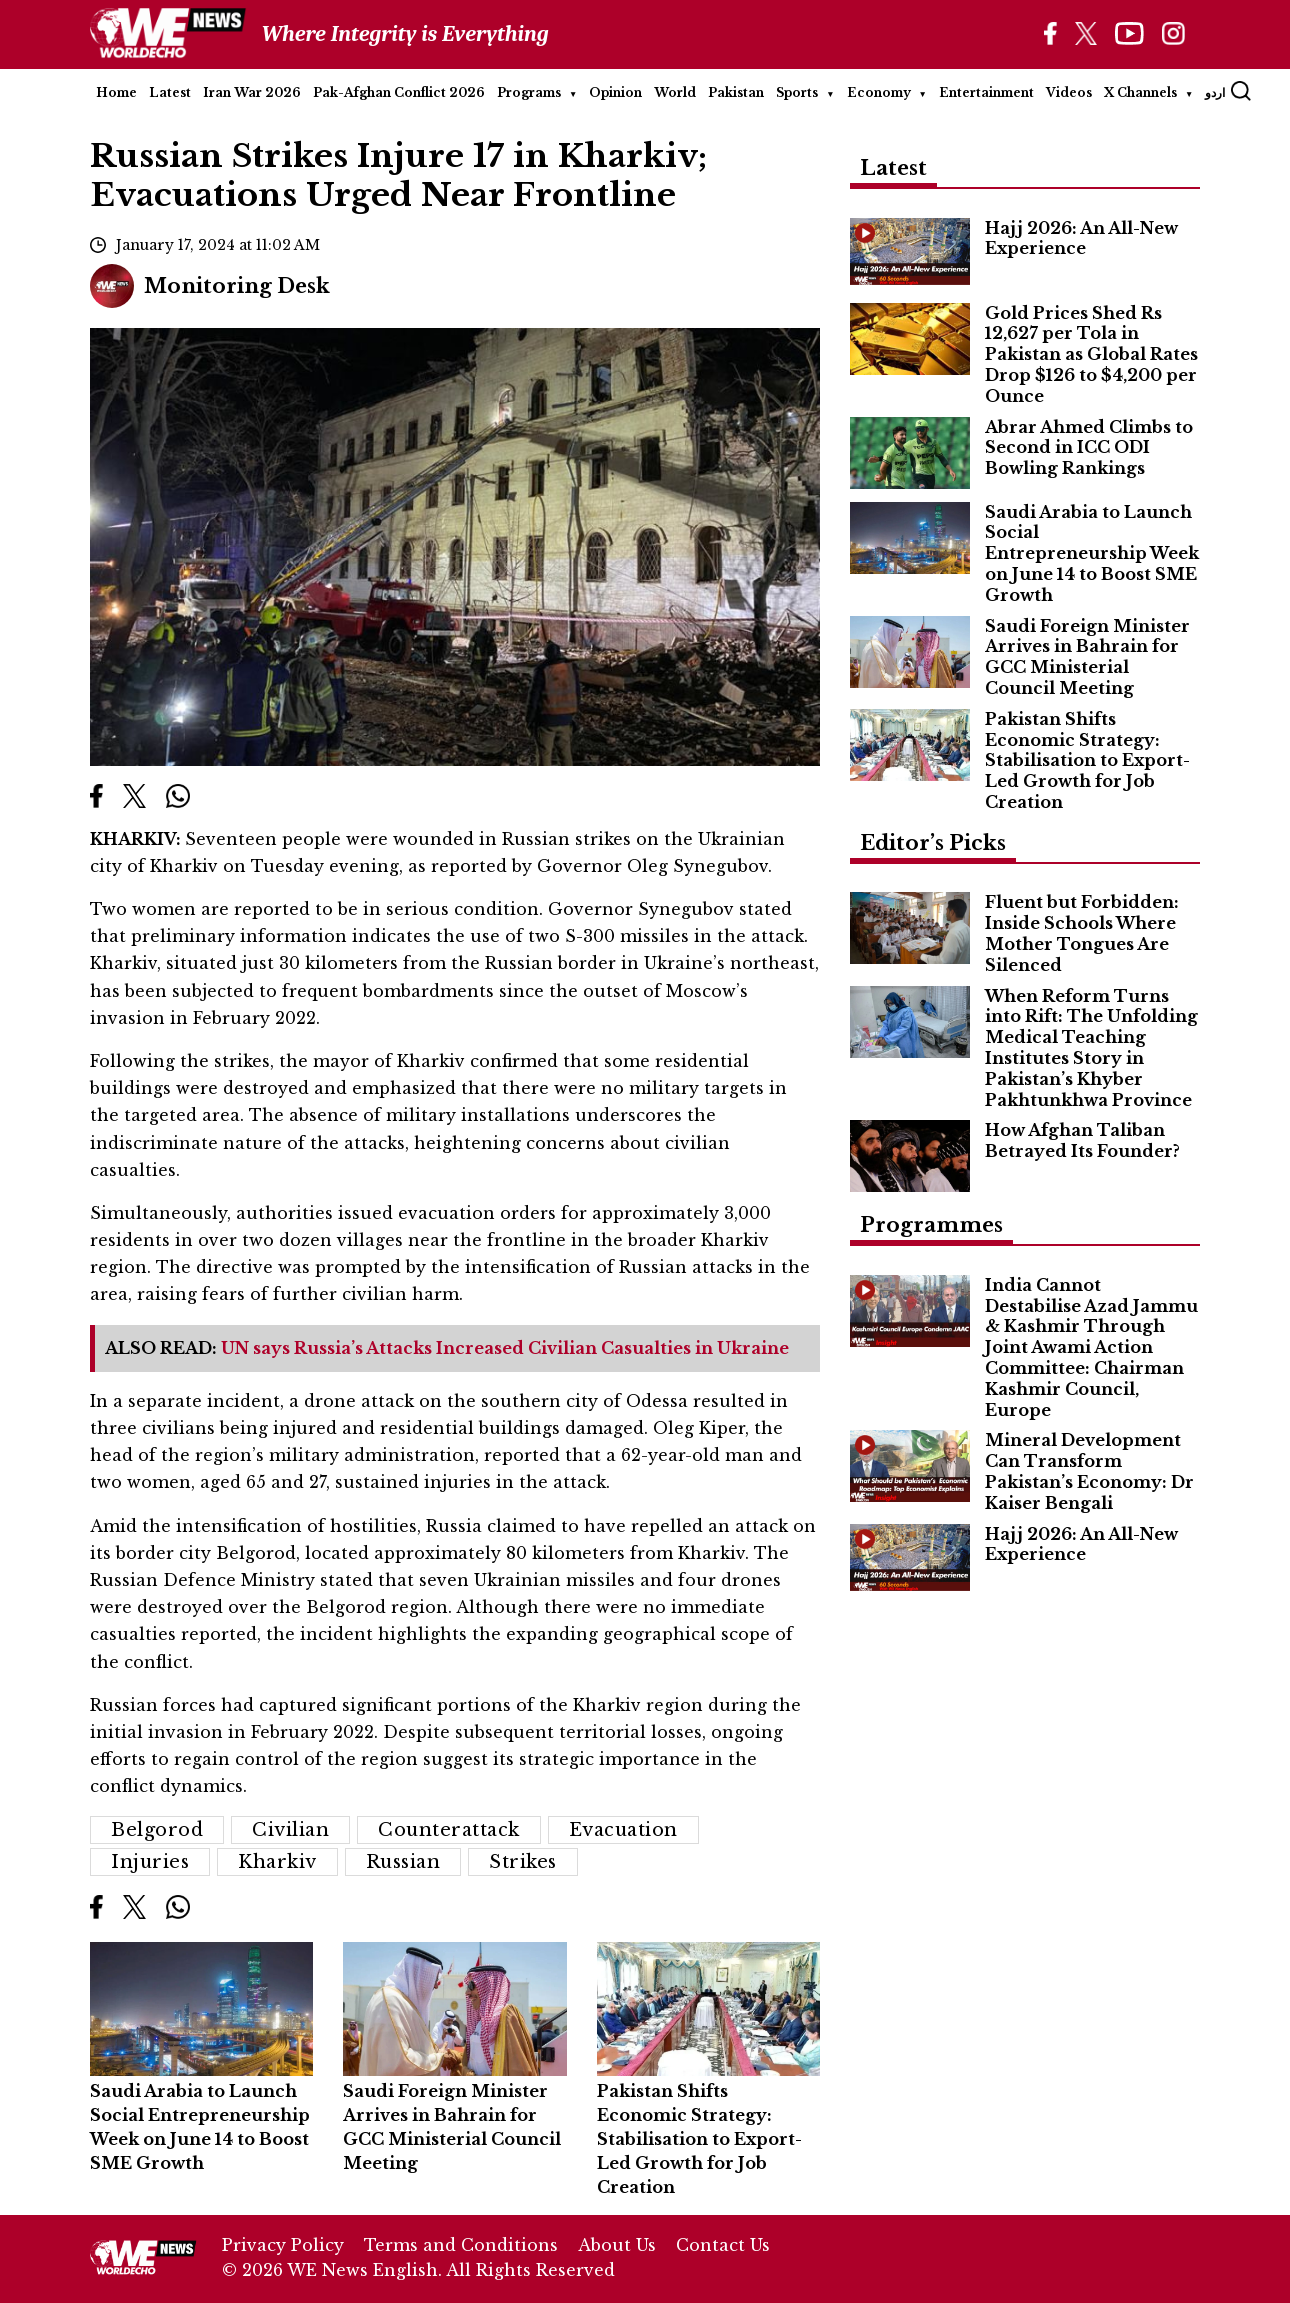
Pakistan (736, 92)
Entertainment (986, 92)
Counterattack (449, 1830)
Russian (403, 1862)
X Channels (1140, 92)
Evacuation (623, 1830)
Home (116, 92)
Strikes (523, 1862)
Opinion (615, 92)
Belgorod (157, 1830)
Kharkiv (277, 1862)
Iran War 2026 (252, 92)
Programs (529, 92)
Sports (797, 92)
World (675, 92)
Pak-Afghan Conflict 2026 (399, 92)
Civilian (290, 1830)
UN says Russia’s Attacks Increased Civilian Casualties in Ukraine (505, 1348)
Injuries (150, 1862)
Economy (879, 92)
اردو (1215, 92)
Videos (1069, 92)
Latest (170, 92)
